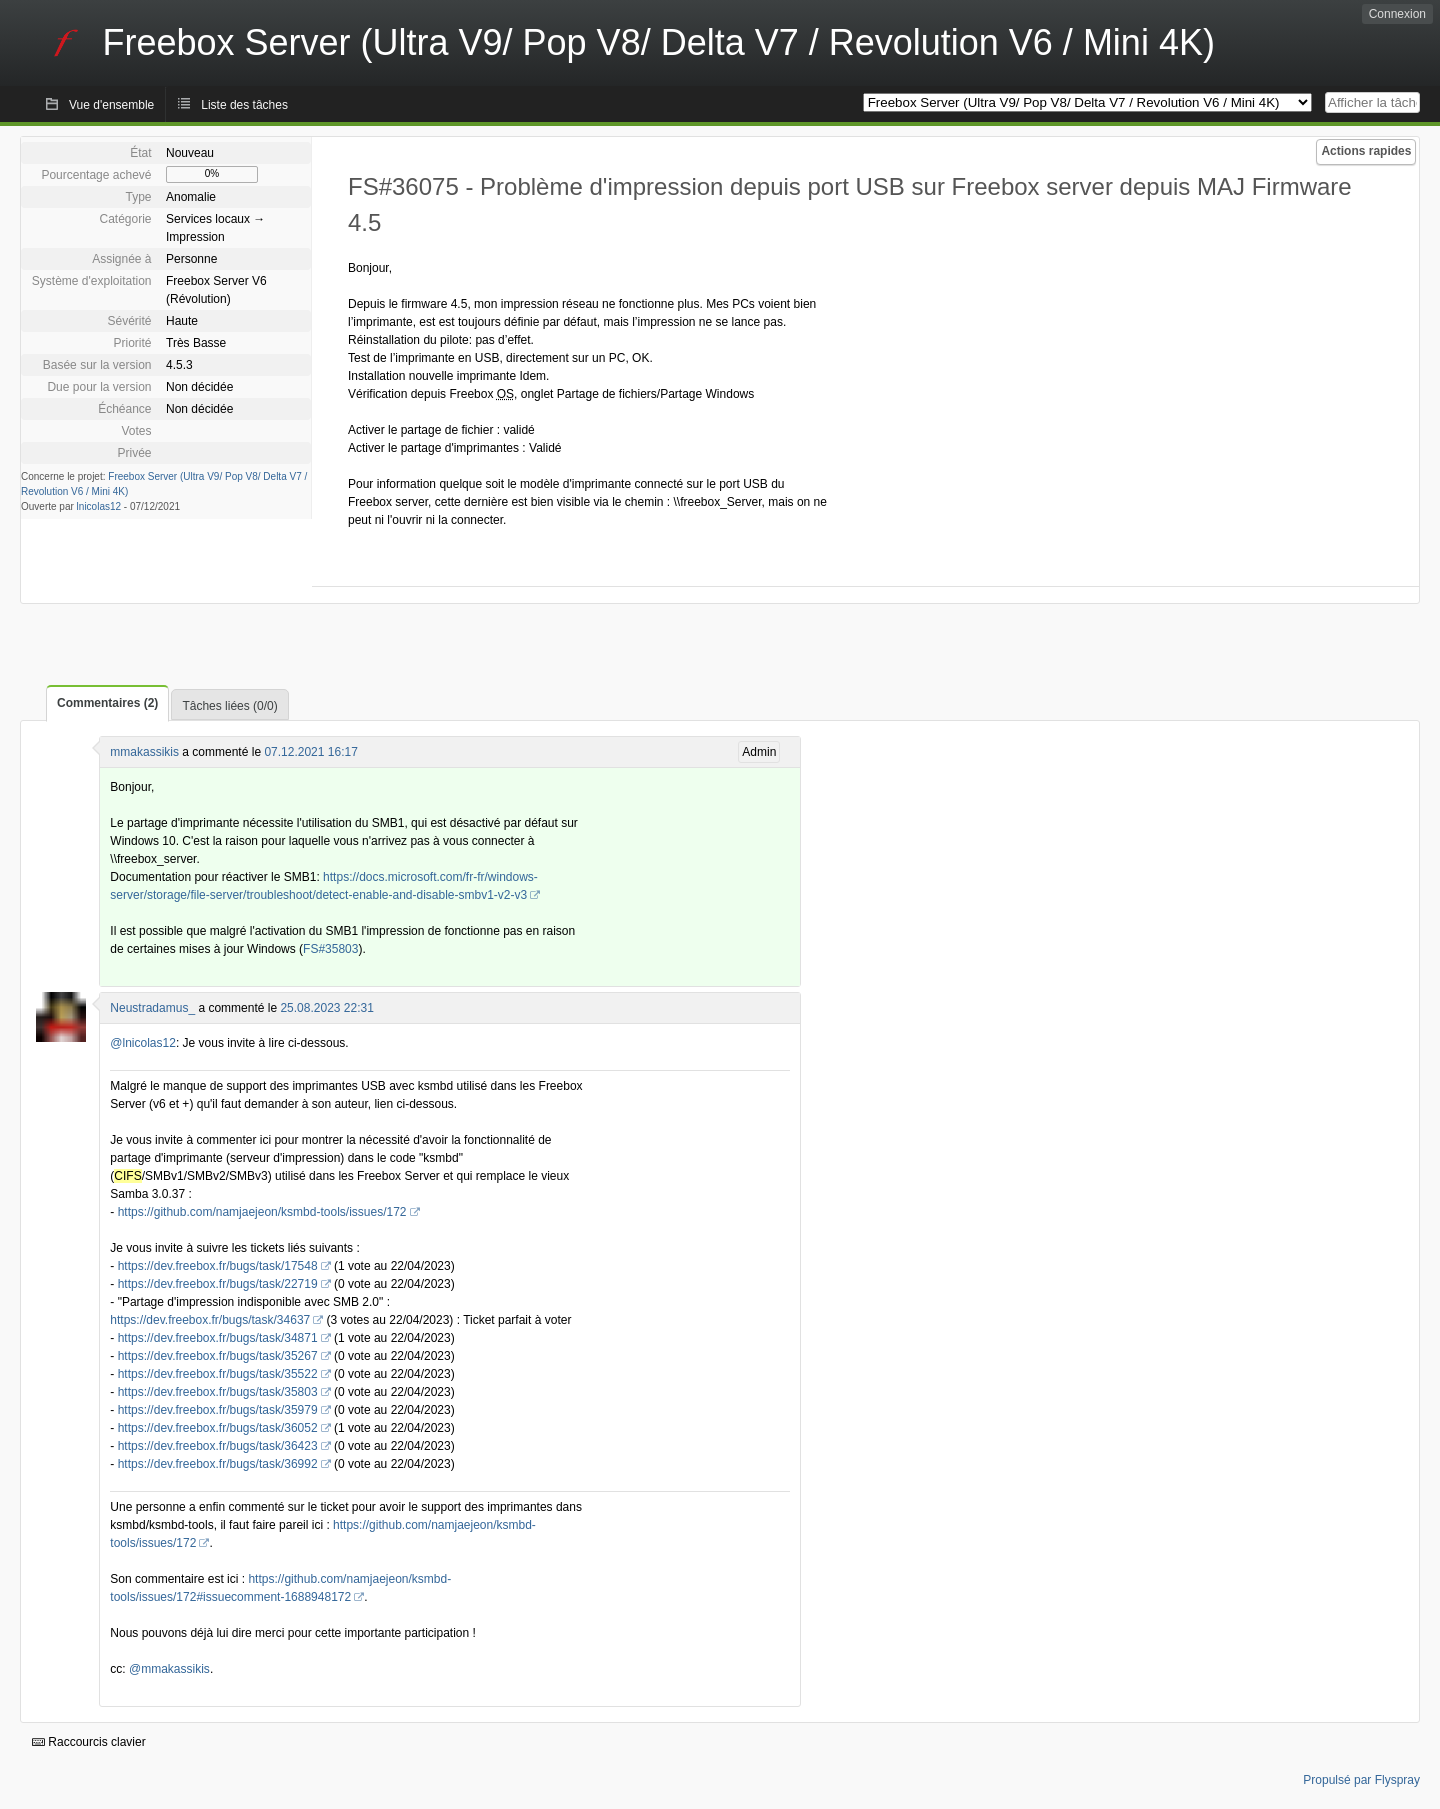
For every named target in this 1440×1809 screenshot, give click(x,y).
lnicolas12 (99, 506)
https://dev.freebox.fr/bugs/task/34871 (218, 1338)
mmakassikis (144, 752)
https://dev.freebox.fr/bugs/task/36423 (218, 1446)
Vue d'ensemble (111, 105)
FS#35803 (330, 949)
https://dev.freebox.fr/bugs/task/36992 (218, 1464)
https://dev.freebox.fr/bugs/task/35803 (218, 1392)
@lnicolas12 (143, 1043)
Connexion (1397, 14)
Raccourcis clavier (89, 1742)
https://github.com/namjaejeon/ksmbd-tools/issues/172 (262, 1212)
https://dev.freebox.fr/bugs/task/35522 (218, 1374)
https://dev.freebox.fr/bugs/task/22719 (218, 1284)
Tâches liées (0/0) (229, 706)
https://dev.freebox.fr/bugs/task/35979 (218, 1410)
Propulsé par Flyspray (1361, 1780)
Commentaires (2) (107, 703)
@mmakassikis (169, 1669)
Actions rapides (1366, 151)
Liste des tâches (244, 105)
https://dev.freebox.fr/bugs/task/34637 (210, 1320)
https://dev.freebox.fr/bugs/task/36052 (218, 1428)
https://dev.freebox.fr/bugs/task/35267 (218, 1356)
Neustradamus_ (152, 1008)
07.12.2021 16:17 (310, 752)
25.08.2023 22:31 (326, 1008)
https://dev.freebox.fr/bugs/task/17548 (218, 1266)
